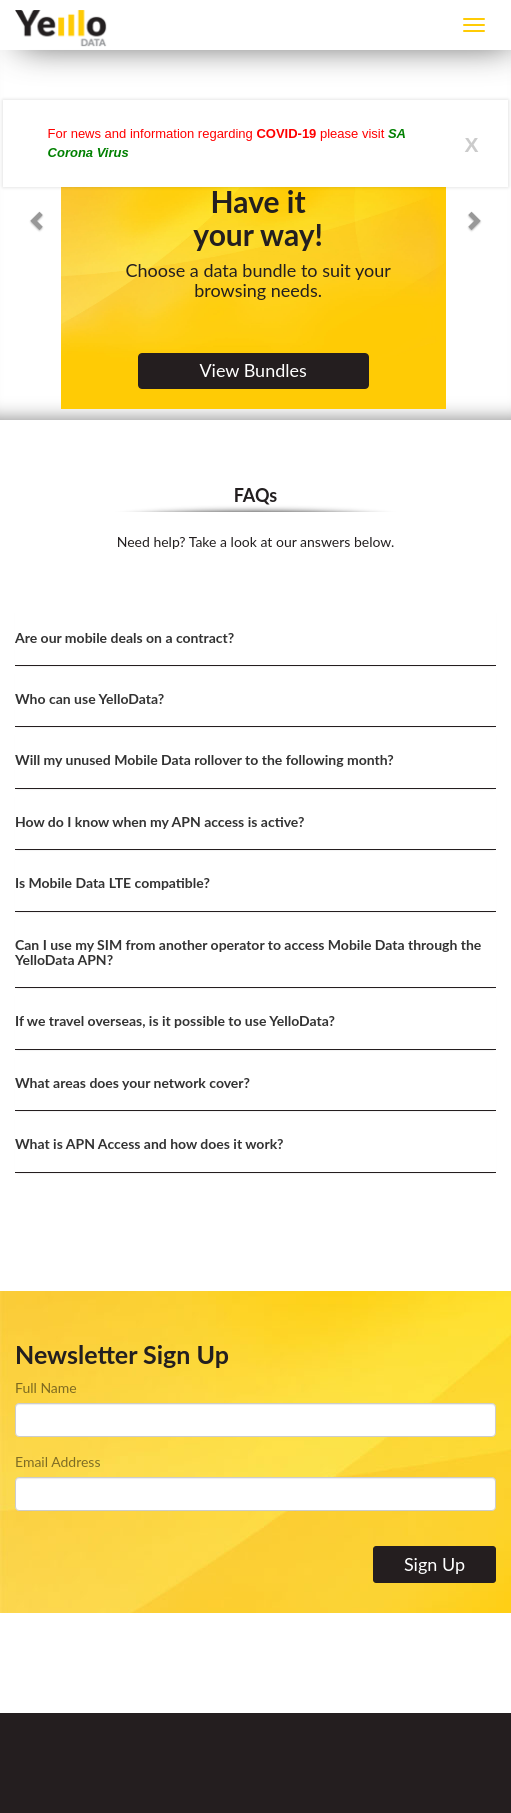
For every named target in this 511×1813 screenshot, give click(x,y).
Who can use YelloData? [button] (89, 698)
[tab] (255, 638)
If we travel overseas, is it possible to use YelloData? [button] (175, 1020)
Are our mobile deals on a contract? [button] (124, 637)
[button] (38, 210)
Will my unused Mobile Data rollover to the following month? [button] (204, 759)
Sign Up (434, 1564)
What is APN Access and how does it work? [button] (149, 1143)
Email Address (57, 1461)
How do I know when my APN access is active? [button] (159, 821)
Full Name (46, 1387)
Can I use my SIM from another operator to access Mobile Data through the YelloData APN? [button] (248, 952)
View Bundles (252, 370)
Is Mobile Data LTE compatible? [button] (112, 882)
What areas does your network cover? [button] (132, 1082)
